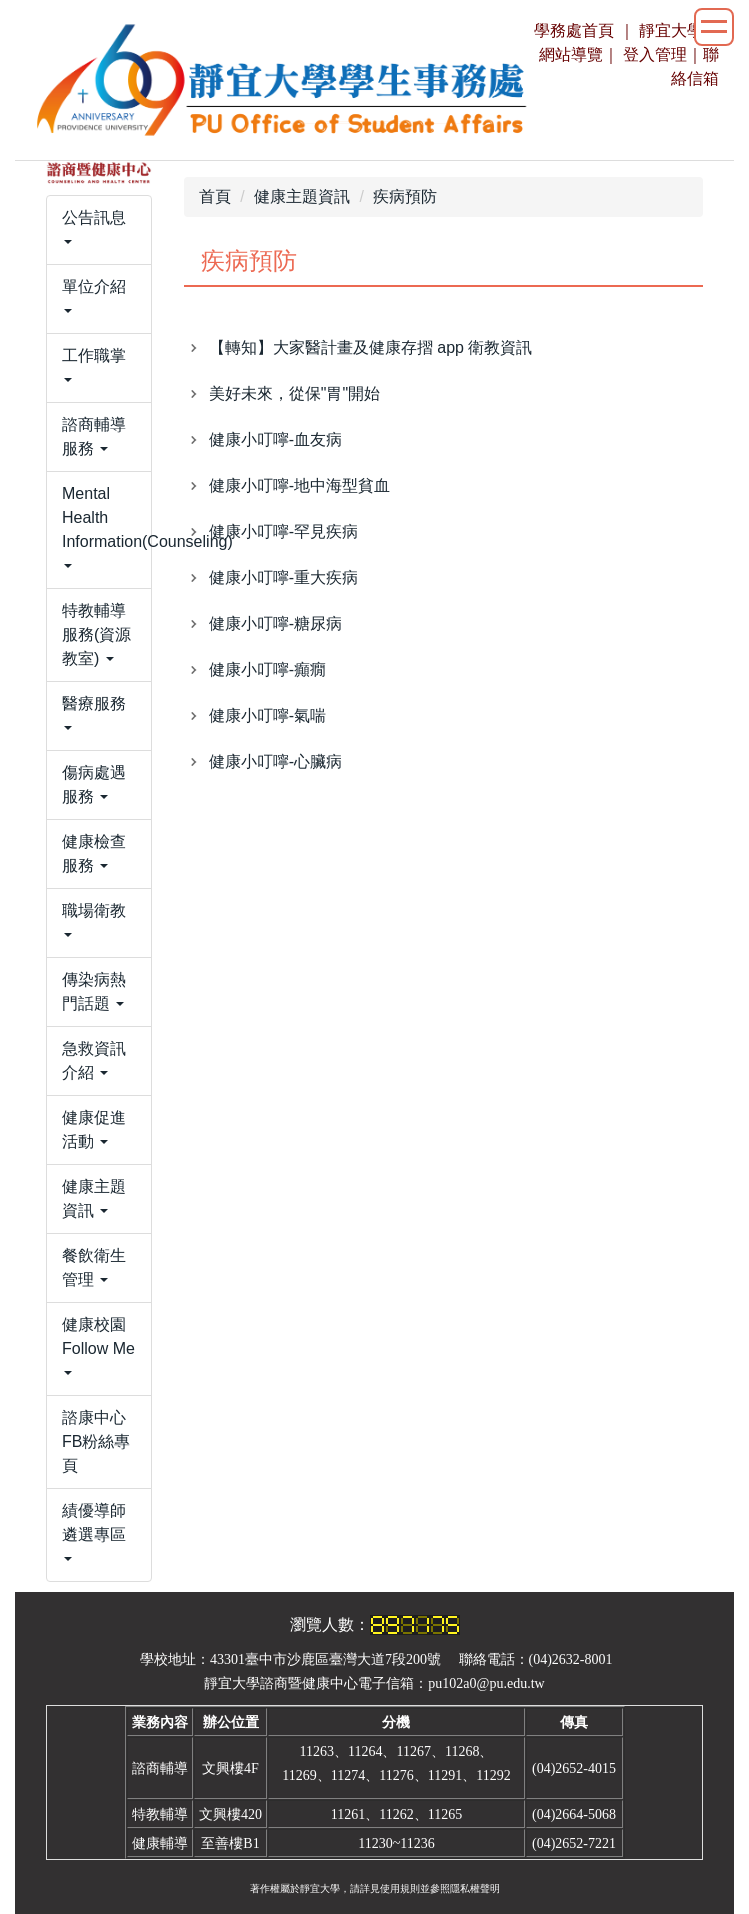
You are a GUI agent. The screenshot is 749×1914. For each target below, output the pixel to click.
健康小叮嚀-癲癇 (267, 669)
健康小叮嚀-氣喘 (267, 715)
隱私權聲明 (475, 1888)
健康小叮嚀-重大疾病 (283, 577)
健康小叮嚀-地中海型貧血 (299, 485)
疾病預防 (405, 196)
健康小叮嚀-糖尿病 (275, 623)
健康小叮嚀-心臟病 (275, 761)
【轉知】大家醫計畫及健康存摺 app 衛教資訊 (371, 347)
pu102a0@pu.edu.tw (486, 1683)
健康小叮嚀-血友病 (275, 439)
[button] (99, 230)
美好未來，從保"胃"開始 (294, 393)
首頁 (215, 196)
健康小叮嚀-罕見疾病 (283, 531)
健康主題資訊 (302, 196)
